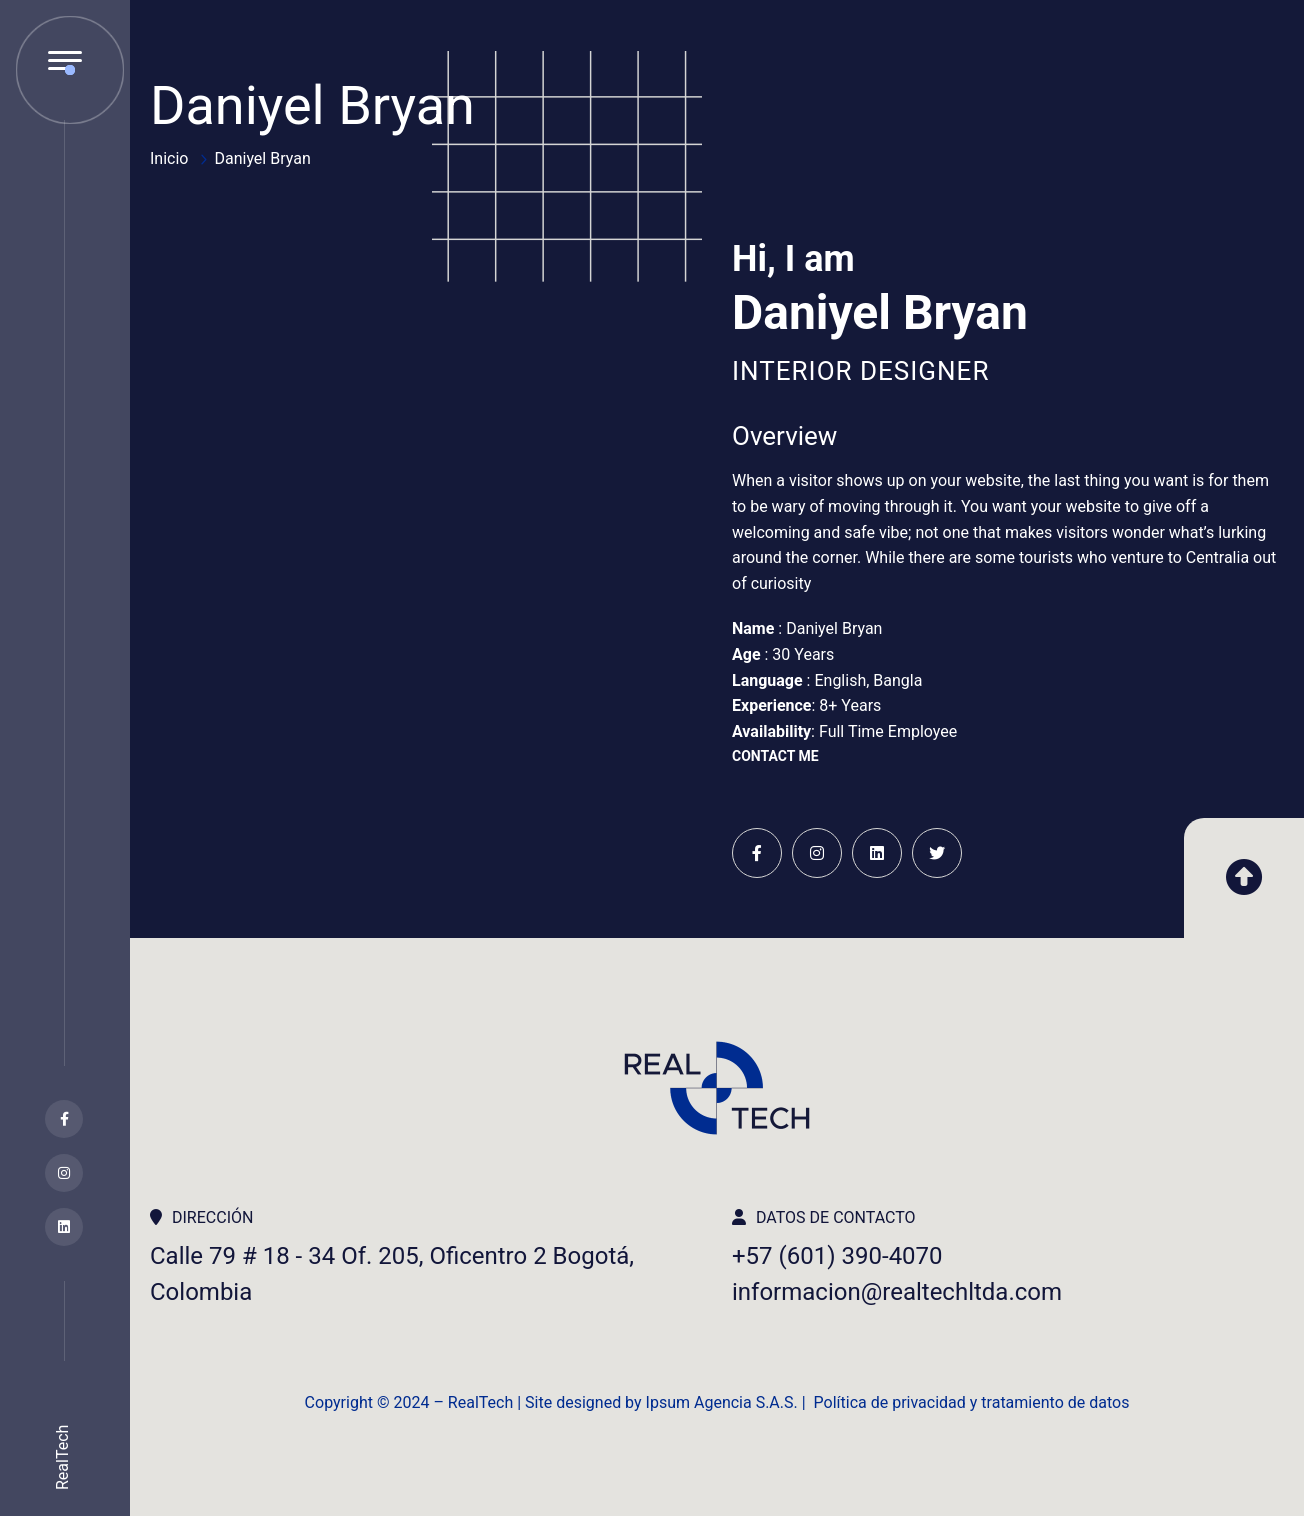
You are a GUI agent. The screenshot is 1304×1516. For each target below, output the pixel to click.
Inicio (169, 158)
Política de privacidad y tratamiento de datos (972, 1402)
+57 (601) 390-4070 (837, 1256)
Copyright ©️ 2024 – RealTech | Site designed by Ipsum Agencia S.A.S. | (559, 1402)
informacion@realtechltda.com (897, 1292)
